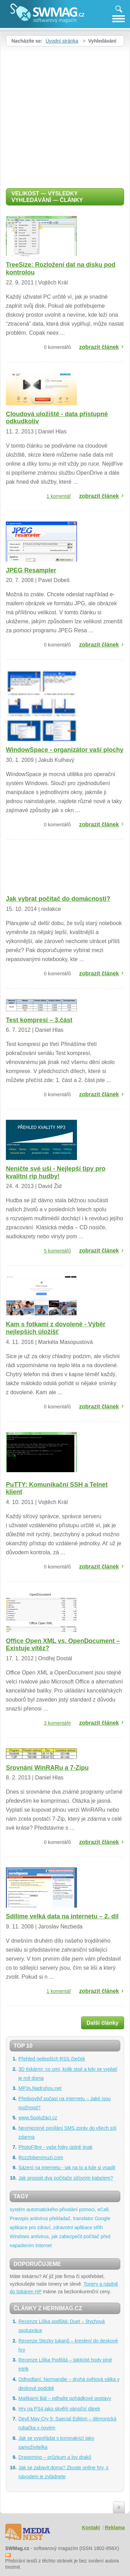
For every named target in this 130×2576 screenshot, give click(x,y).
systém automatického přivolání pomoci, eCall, (60, 2209)
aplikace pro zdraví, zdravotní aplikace (51, 2227)
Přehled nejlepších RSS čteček (51, 2058)
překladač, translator (71, 2218)
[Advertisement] (65, 115)
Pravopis (19, 2218)
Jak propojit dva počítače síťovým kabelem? (65, 2178)
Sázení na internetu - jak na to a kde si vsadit (66, 2167)
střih (98, 2227)
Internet (43, 2245)
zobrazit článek (99, 347)
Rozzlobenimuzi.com (40, 2157)
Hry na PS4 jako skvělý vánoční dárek (59, 2408)
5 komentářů (57, 1251)
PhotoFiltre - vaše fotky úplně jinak (55, 2147)
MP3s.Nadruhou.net (40, 2088)
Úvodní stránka (61, 41)
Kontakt (91, 2527)
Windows (19, 2236)
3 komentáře (57, 1723)
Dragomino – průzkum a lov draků (54, 2457)
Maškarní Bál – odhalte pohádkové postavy (64, 2398)
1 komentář (58, 496)
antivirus (39, 2218)
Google (102, 2218)
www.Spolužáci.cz (37, 2117)
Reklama (115, 2527)
